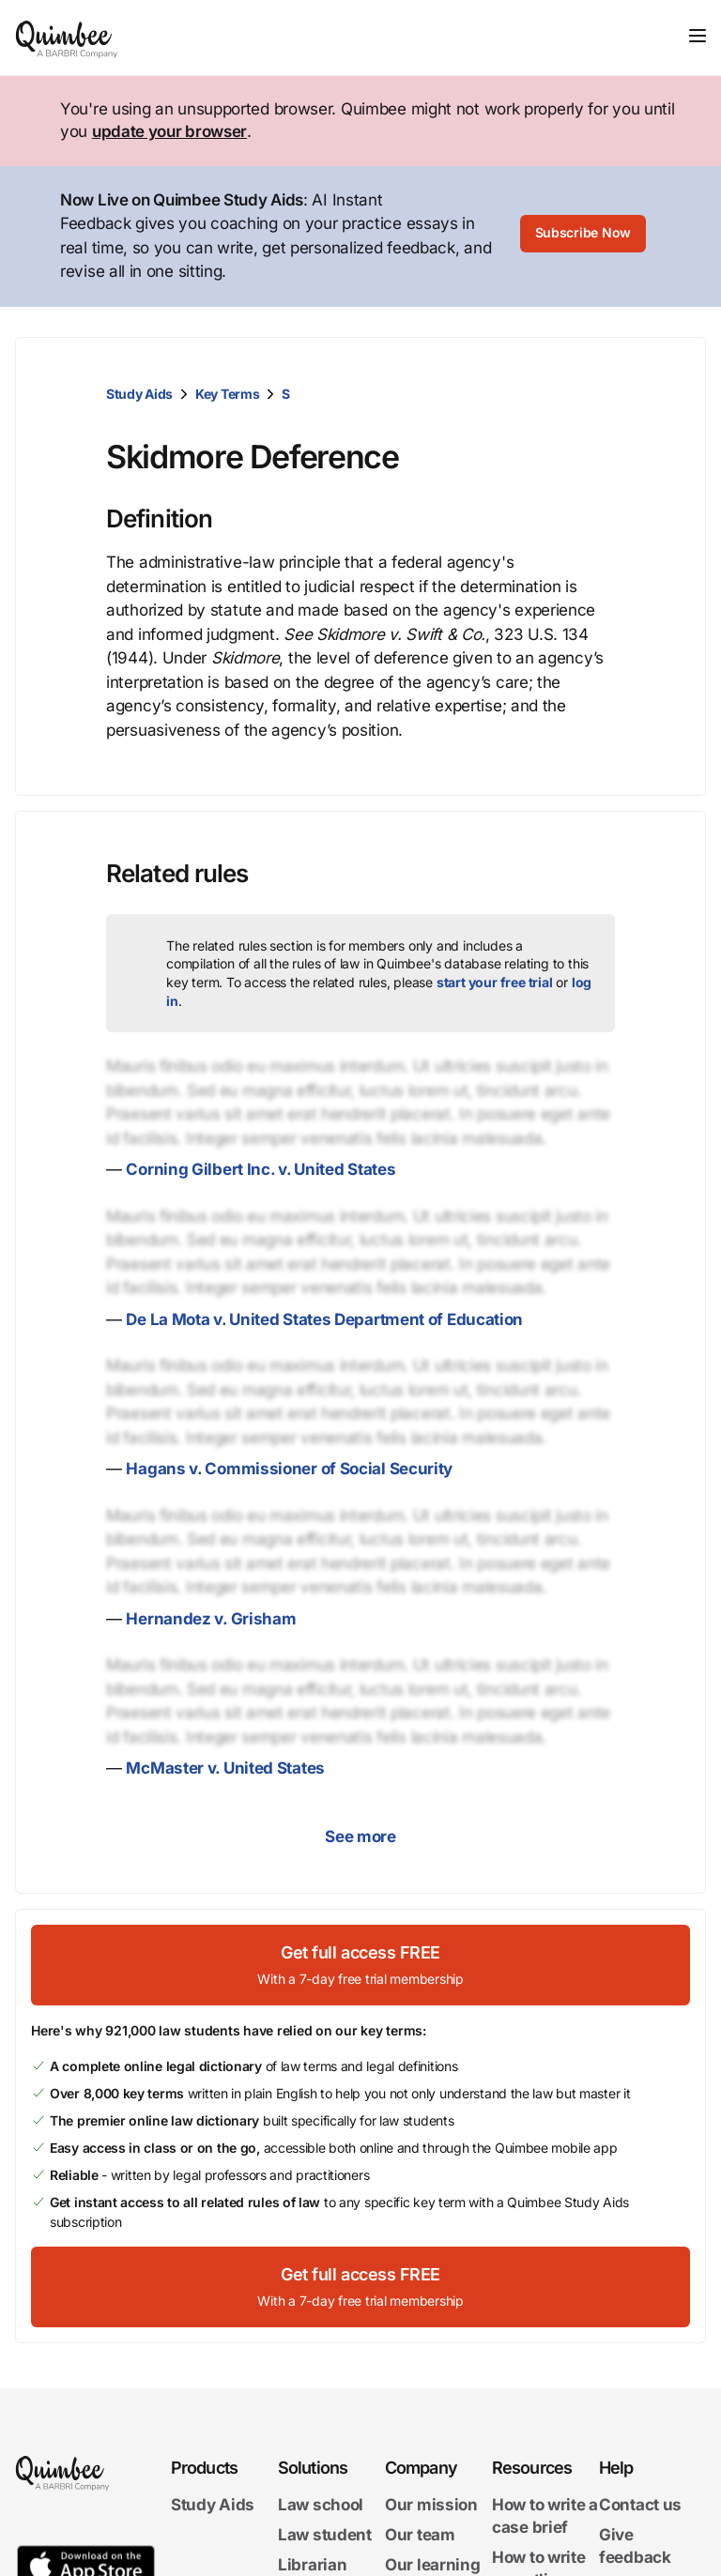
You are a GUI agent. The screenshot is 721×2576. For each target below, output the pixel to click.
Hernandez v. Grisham (211, 1618)
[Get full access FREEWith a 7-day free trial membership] (360, 1964)
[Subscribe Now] (583, 236)
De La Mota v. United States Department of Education (324, 1319)
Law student (325, 2534)
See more (360, 1836)
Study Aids (139, 394)
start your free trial (495, 982)
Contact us (640, 2504)
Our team (420, 2534)
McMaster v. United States (225, 1768)
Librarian (312, 2563)
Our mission (431, 2504)
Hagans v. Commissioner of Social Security (289, 1468)
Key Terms (227, 394)
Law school (320, 2504)
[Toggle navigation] (697, 35)
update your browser (169, 131)
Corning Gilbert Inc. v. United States (260, 1169)
